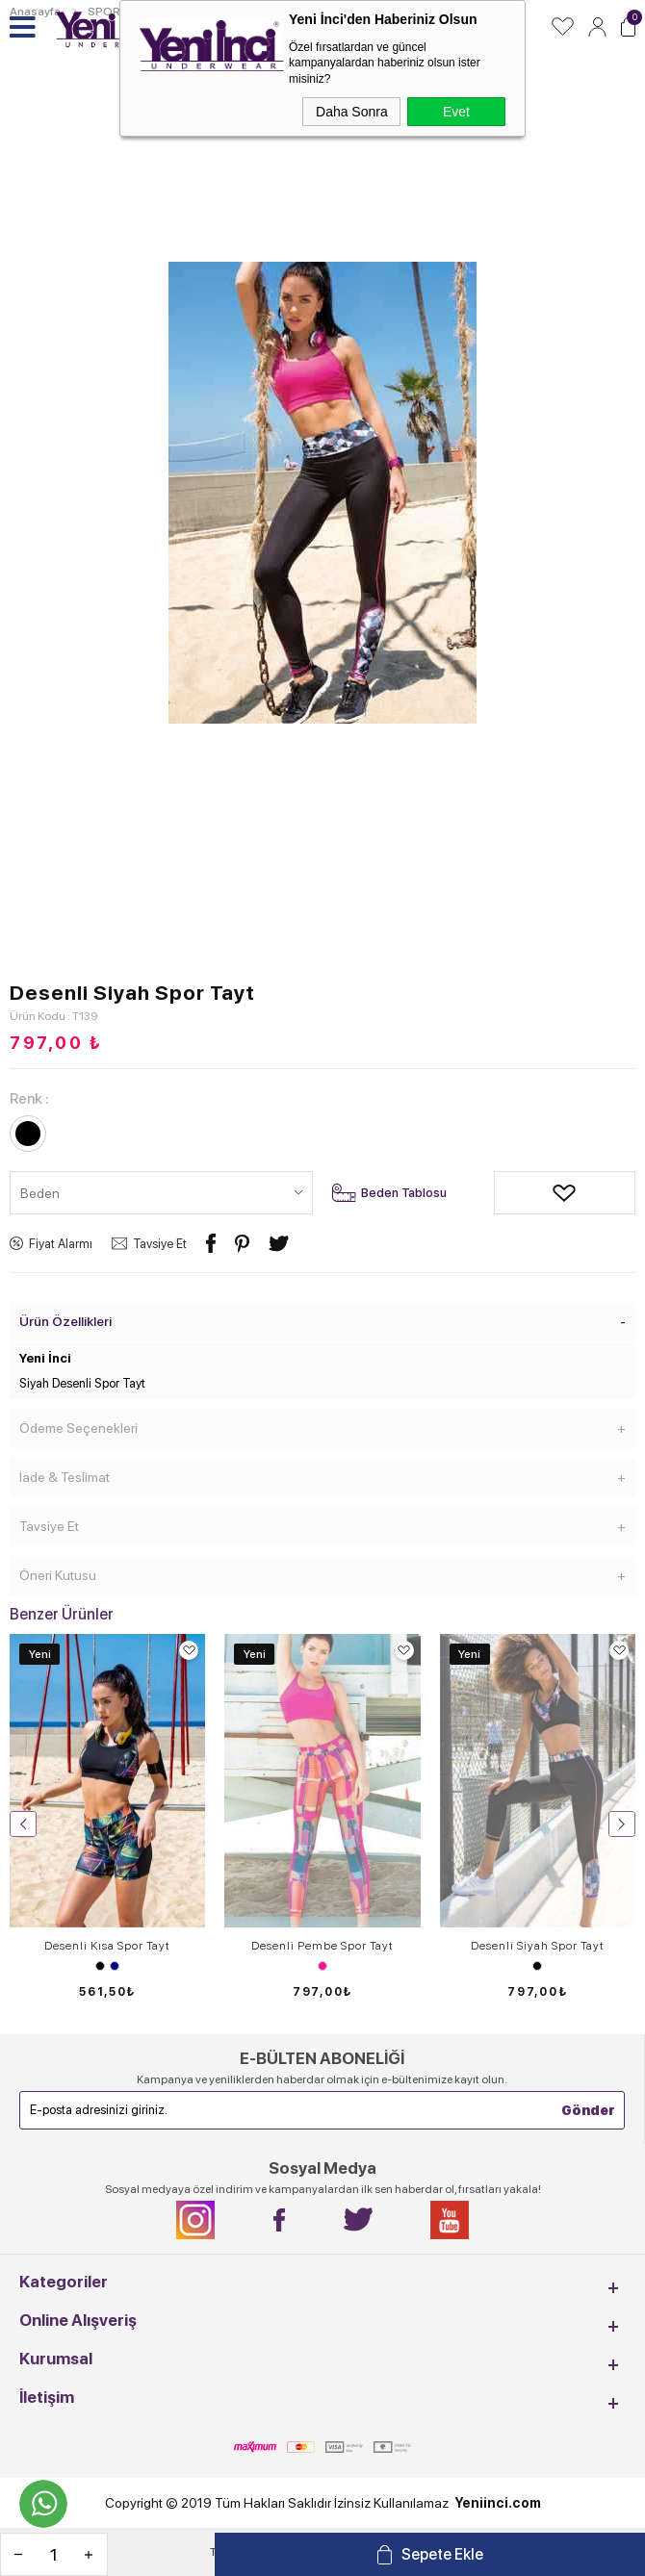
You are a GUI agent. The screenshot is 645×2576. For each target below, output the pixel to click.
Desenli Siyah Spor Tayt (538, 1945)
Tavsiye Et (160, 1244)
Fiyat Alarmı (60, 1244)
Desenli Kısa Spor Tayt (107, 1945)
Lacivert (114, 1966)
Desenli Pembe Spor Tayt (322, 1945)
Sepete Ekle (442, 2554)
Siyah (100, 1966)
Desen (322, 1966)
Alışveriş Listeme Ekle (508, 1193)
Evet (456, 111)
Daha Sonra (352, 111)
